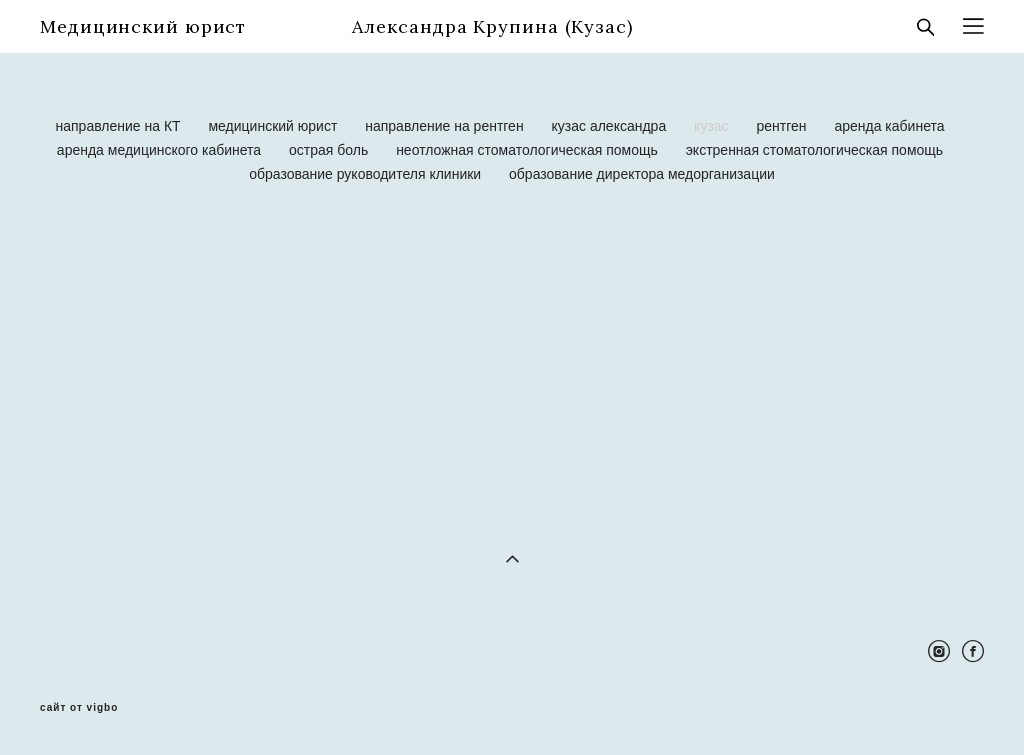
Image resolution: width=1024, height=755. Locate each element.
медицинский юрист (274, 126)
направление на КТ (120, 126)
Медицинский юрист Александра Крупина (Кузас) (336, 27)
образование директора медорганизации (642, 174)
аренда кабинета (889, 126)
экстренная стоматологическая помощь (814, 150)
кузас (713, 126)
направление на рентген (446, 126)
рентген (783, 126)
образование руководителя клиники (367, 174)
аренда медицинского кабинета (161, 150)
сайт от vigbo (79, 708)
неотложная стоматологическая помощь (529, 150)
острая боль (330, 150)
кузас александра (611, 126)
